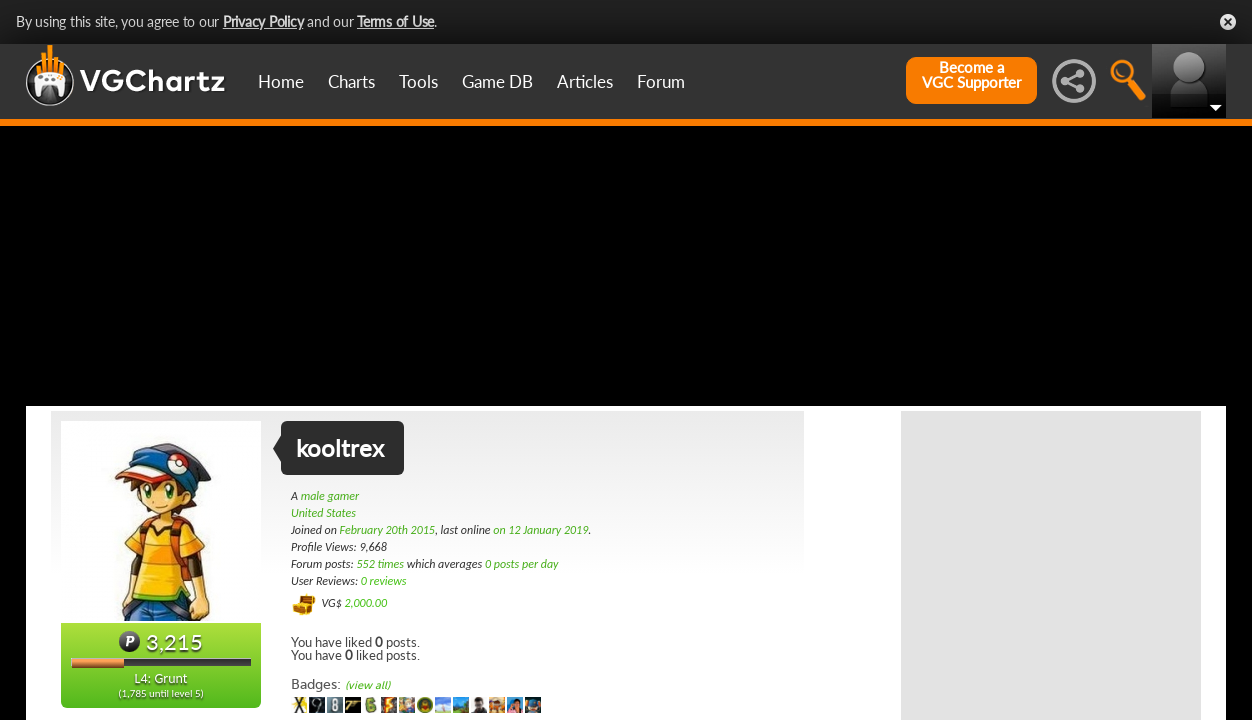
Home (281, 81)
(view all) (367, 685)
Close (1228, 22)
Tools (418, 81)
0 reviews (384, 581)
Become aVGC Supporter (971, 75)
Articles (585, 81)
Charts (351, 81)
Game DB (497, 81)
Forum (661, 81)
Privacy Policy (263, 21)
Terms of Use (395, 21)
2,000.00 (365, 603)
